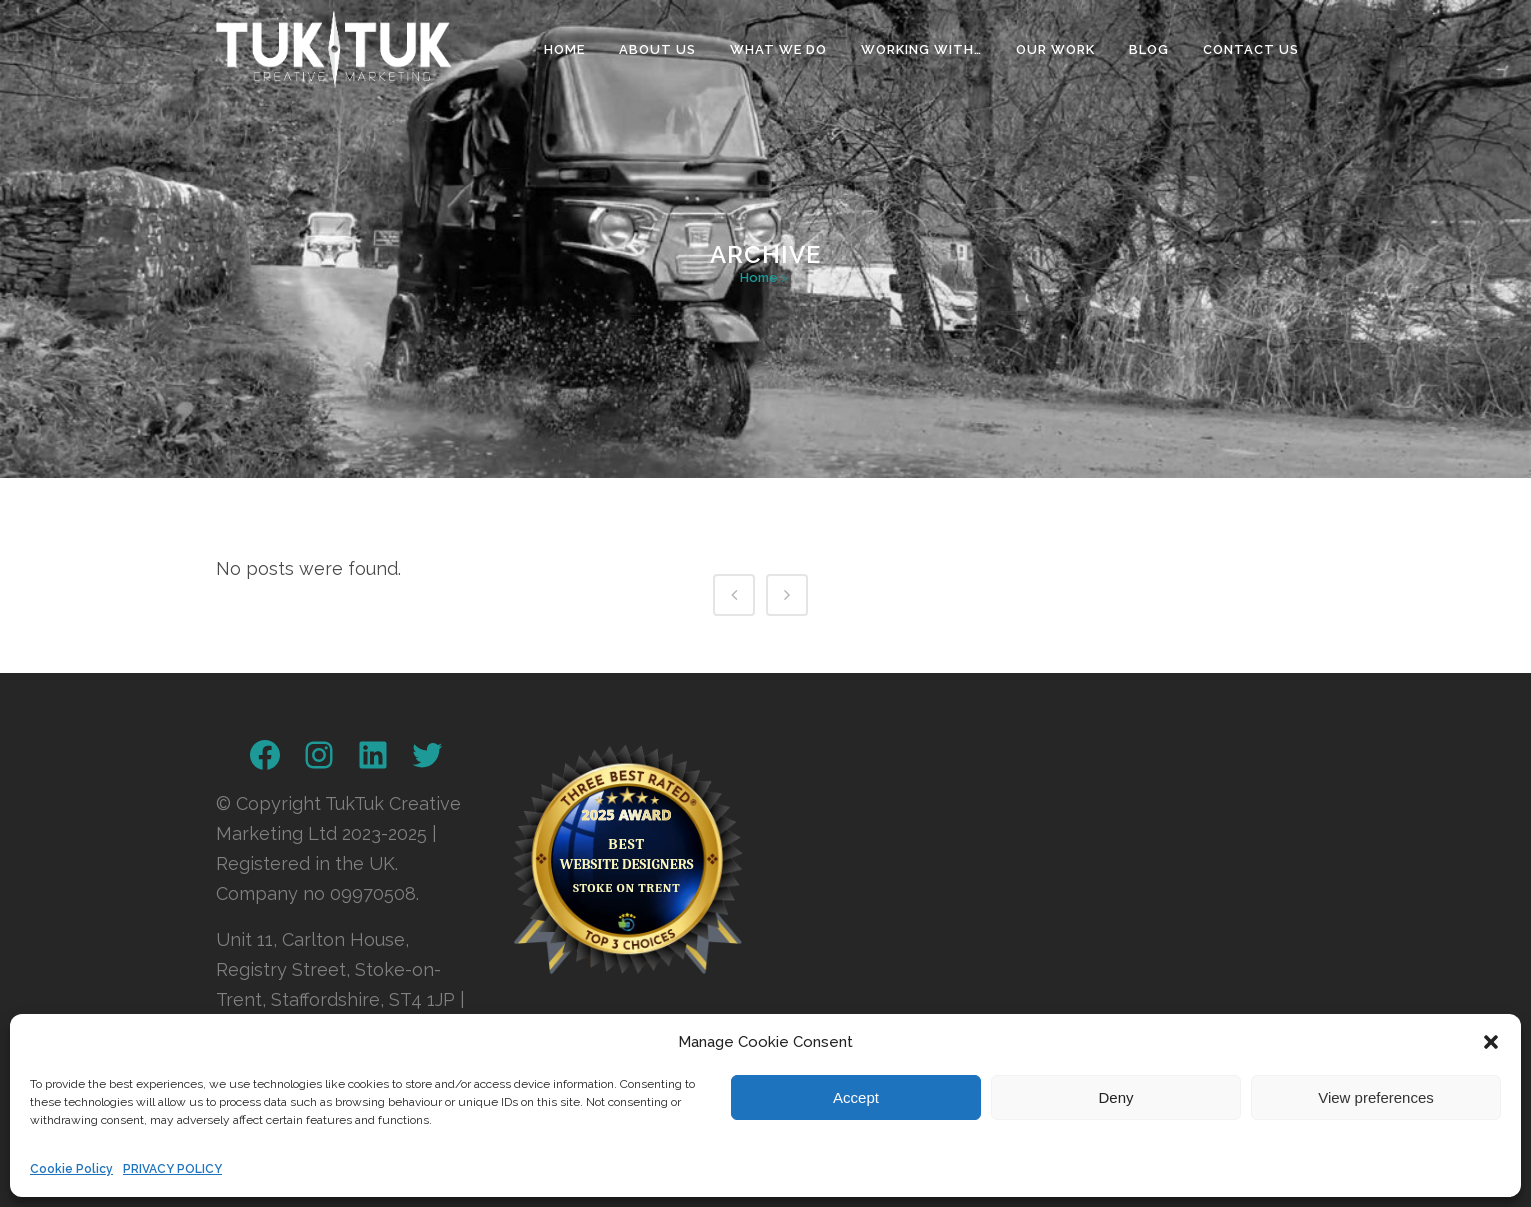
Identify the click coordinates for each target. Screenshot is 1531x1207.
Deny (1115, 1097)
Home (759, 277)
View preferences (1376, 1097)
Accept (856, 1097)
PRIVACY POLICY (172, 1169)
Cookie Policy (71, 1169)
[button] (1491, 1042)
